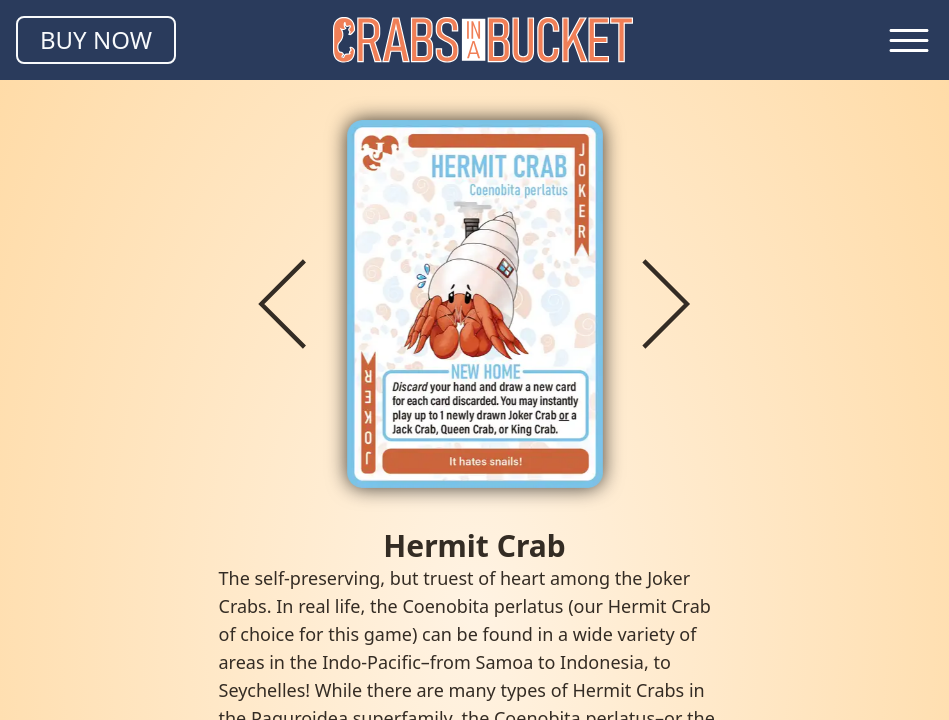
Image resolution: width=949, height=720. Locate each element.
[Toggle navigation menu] (909, 40)
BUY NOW (96, 39)
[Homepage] (483, 40)
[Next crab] (667, 304)
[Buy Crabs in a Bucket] (96, 40)
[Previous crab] (283, 304)
